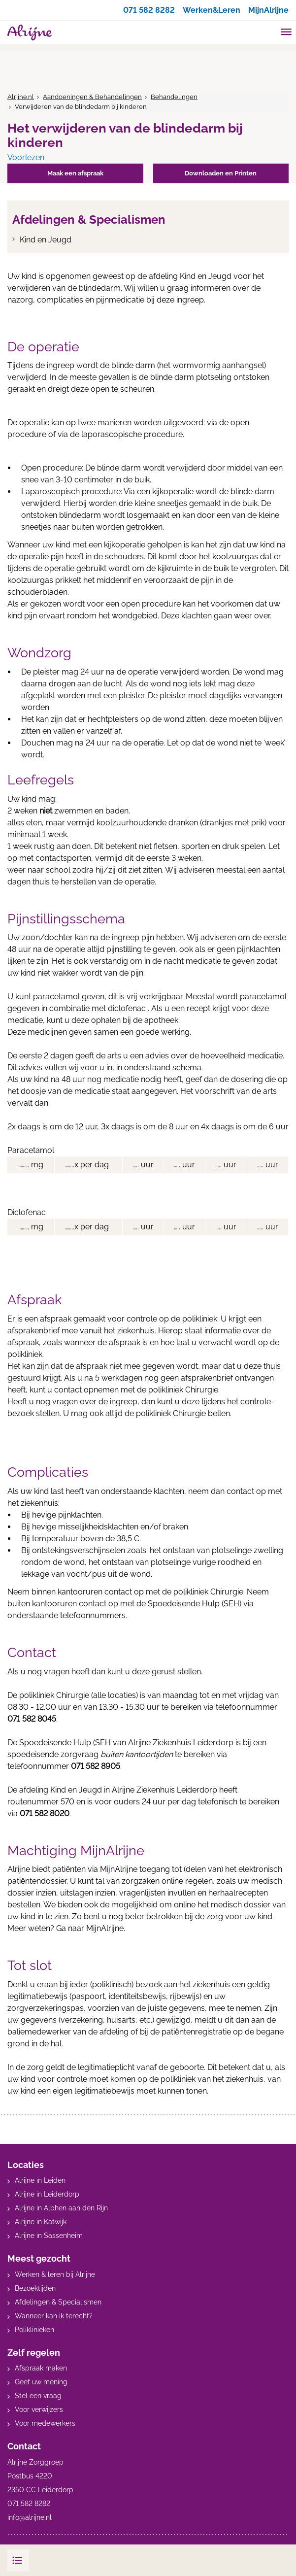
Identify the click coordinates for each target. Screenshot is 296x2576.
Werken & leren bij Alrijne (55, 2274)
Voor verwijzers (39, 2409)
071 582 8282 (149, 10)
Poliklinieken (34, 2330)
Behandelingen (174, 97)
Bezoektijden (35, 2288)
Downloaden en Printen (221, 173)
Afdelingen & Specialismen (58, 2302)
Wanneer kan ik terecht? (54, 2316)
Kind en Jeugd (45, 239)
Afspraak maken (41, 2368)
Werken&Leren (211, 10)
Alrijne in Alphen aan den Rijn (61, 2208)
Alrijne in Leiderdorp (47, 2194)
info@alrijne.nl (29, 2517)
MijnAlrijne (268, 10)
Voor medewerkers (45, 2423)
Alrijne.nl (20, 97)
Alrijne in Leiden (40, 2180)
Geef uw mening (41, 2382)
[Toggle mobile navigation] (286, 33)
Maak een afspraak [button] (75, 173)
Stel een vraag (38, 2396)
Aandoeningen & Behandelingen (92, 97)
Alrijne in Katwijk (40, 2222)
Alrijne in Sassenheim (49, 2235)
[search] (267, 31)
